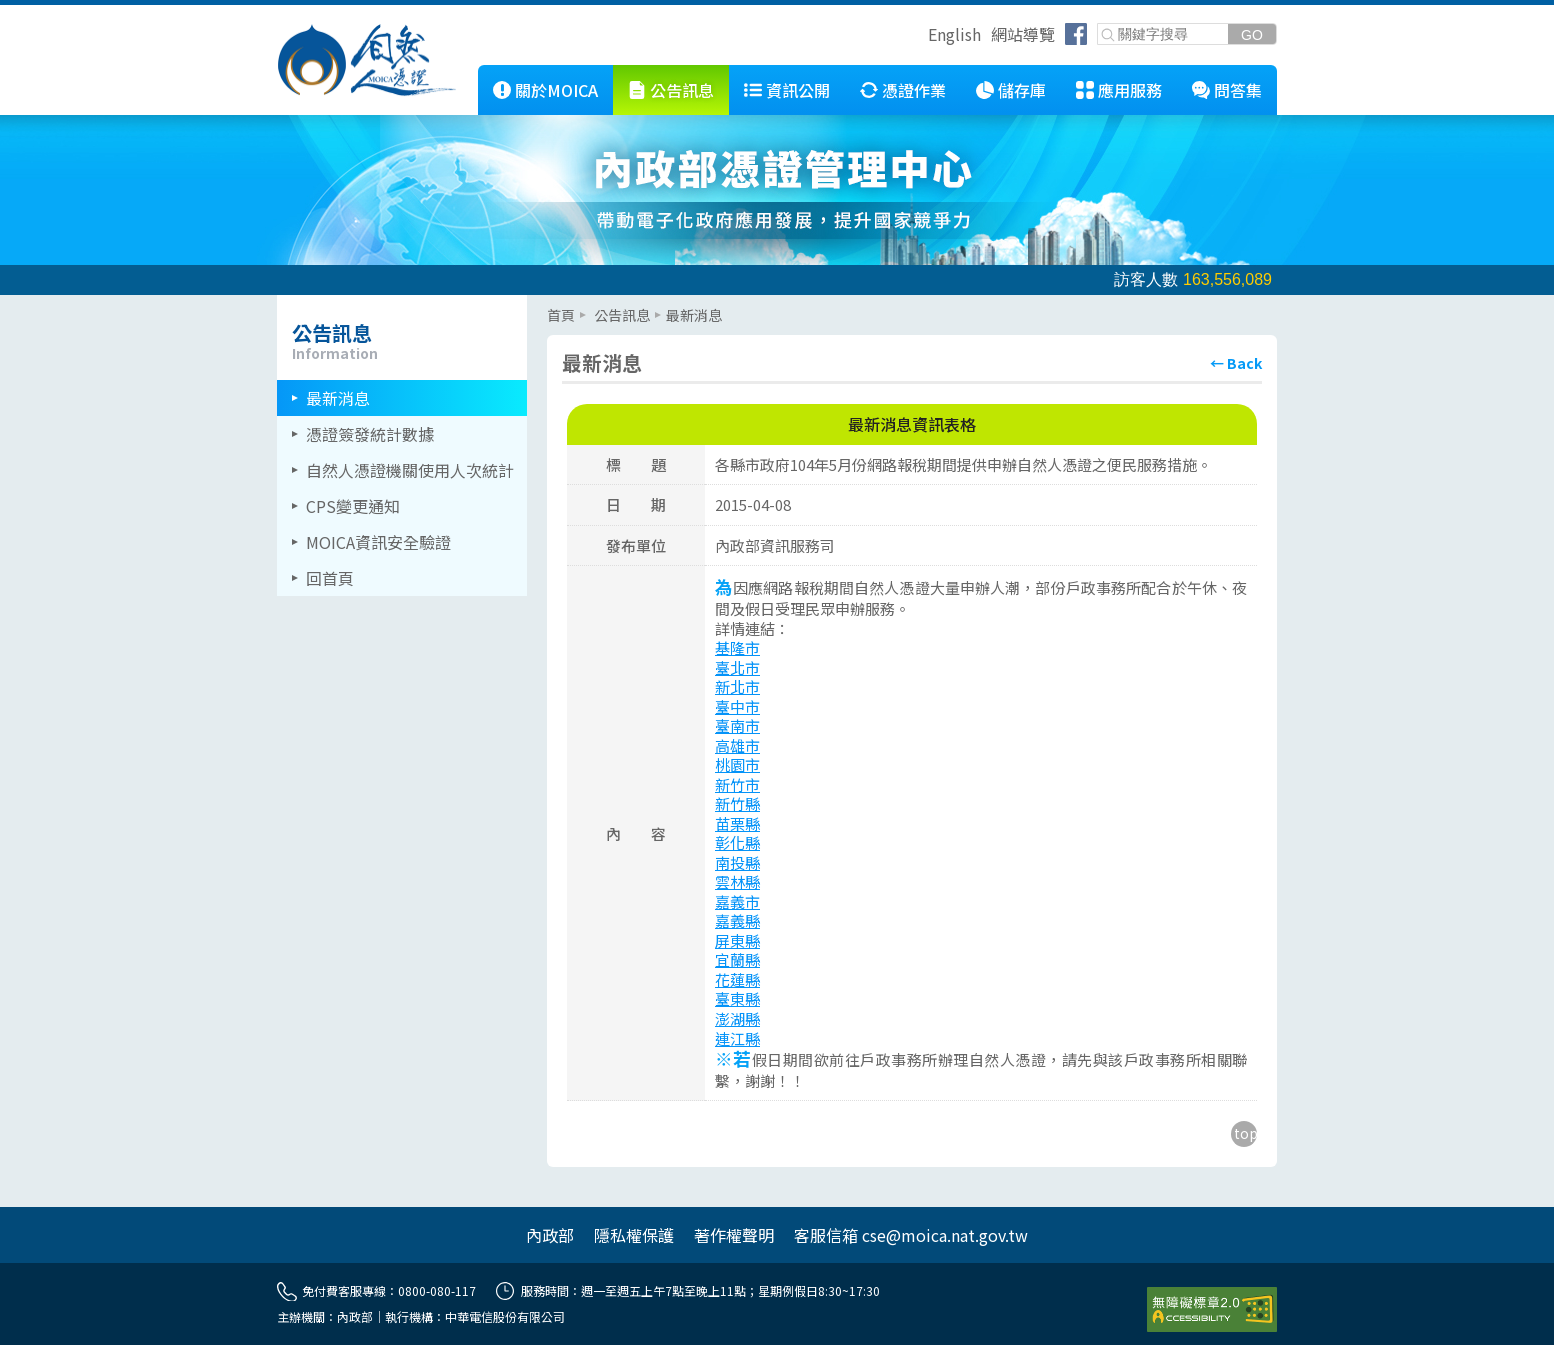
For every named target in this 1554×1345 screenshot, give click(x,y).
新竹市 (737, 784)
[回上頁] (1236, 363)
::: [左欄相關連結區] (283, 303)
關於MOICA (556, 90)
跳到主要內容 (48, 13)
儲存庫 (1022, 90)
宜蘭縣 (737, 959)
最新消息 (338, 398)
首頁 (561, 315)
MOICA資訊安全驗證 (378, 542)
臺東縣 (737, 998)
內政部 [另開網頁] (550, 1235)
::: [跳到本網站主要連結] (463, 73)
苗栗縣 (737, 823)
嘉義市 (737, 901)
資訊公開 (798, 90)
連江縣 (737, 1038)
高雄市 (737, 745)
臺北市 (737, 667)
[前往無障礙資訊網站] (1212, 1310)
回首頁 (330, 578)
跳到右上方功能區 (921, 37)
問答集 (1238, 90)
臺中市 (737, 706)
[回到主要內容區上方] (1244, 1134)
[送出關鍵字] (1252, 34)
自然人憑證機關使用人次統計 (410, 470)
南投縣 (737, 862)
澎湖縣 (737, 1018)
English (954, 34)
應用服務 (1130, 90)
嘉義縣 (737, 920)
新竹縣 (737, 803)
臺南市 (737, 725)
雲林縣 (737, 881)
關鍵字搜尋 (1098, 24)
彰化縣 (737, 842)
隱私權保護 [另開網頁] (634, 1235)
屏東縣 (737, 940)
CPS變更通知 (353, 506)
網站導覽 (1023, 34)
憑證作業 (914, 90)
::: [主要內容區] (553, 303)
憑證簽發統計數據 (370, 434)
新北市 (737, 686)
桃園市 (737, 764)
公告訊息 (682, 90)
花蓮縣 (737, 979)
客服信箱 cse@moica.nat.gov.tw (911, 1235)
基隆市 (737, 647)
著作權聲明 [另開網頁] (734, 1235)
